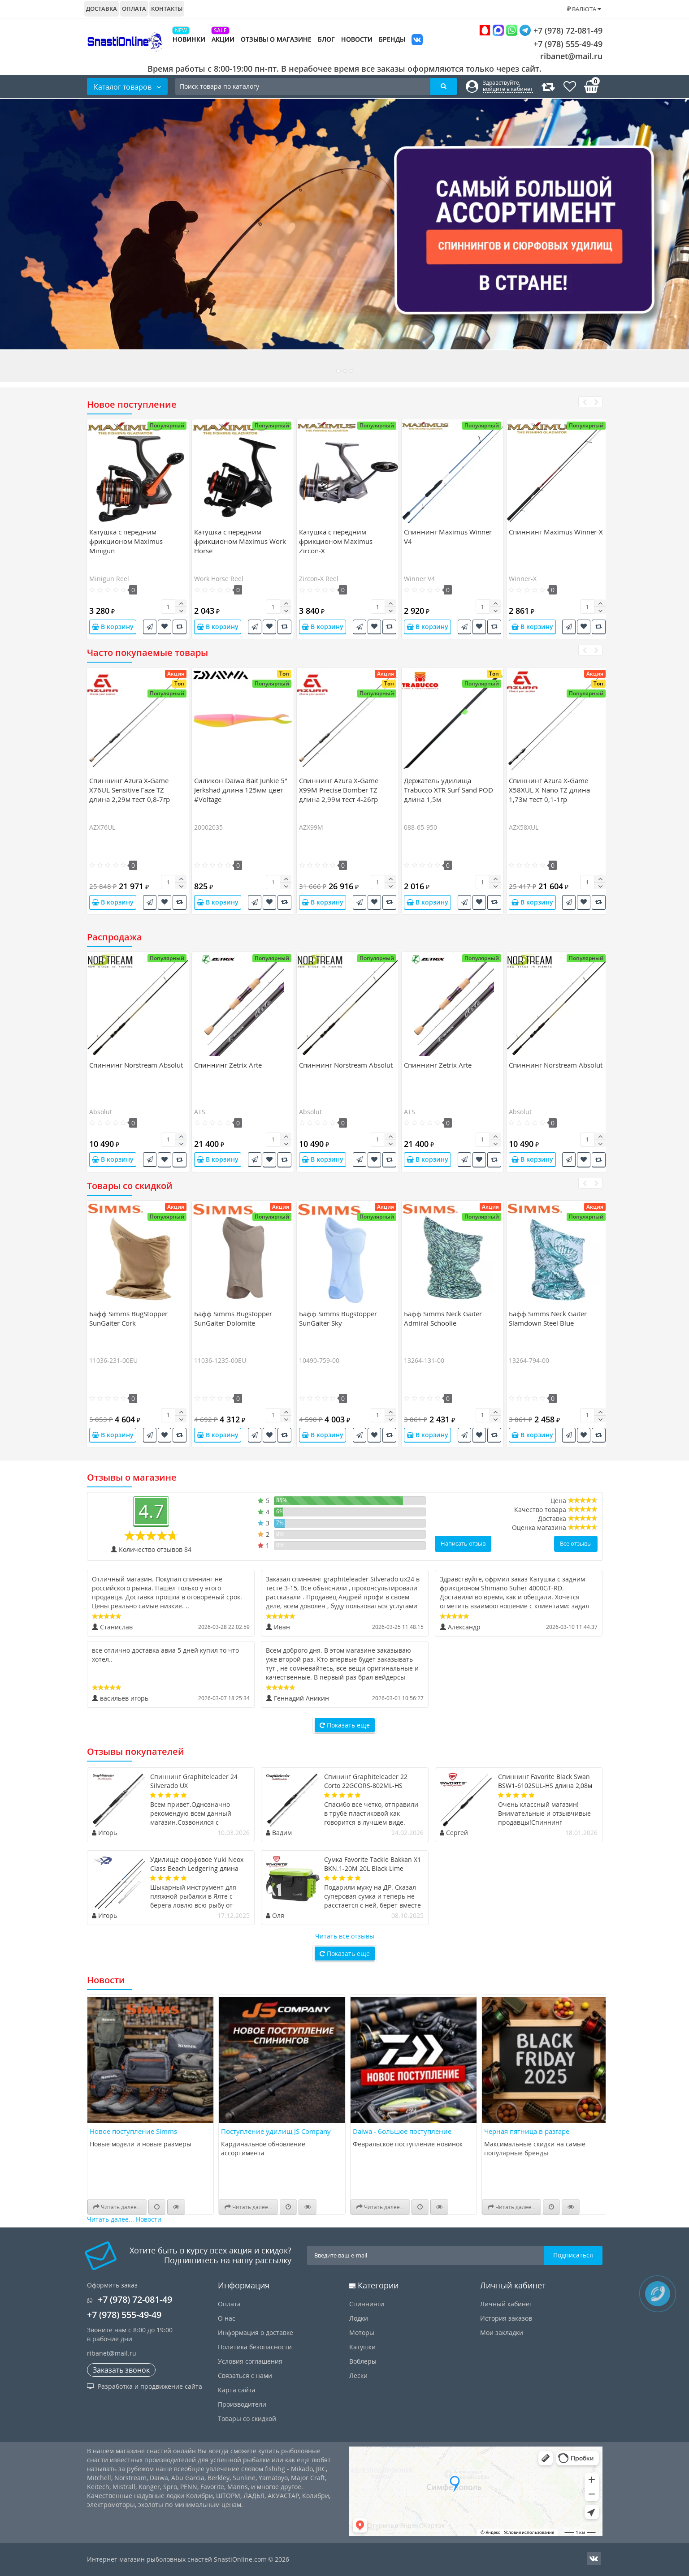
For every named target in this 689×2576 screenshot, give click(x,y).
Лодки (358, 2318)
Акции (223, 39)
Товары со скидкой (247, 2418)
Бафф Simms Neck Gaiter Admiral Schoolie (443, 1318)
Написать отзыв (463, 1543)
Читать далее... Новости (124, 2219)
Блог (326, 39)
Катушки (362, 2347)
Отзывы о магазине (276, 39)
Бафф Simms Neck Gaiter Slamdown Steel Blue (548, 1318)
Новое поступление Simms (133, 2131)
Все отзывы (576, 1543)
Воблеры (363, 2361)
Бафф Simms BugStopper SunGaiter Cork (128, 1318)
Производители (242, 2404)
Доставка (101, 8)
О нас (226, 2318)
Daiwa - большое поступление (402, 2131)
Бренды (392, 39)
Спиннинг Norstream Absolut (136, 1064)
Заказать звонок (121, 2370)
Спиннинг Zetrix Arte (228, 1064)
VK (417, 40)
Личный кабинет (506, 2304)
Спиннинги (366, 2304)
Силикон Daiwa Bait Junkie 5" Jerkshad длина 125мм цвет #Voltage (240, 790)
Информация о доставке (255, 2332)
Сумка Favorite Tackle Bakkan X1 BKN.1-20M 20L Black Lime (372, 1864)
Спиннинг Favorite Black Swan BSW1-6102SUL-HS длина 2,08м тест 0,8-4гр (545, 1785)
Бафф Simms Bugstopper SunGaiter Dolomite (233, 1318)
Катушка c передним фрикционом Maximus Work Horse (240, 541)
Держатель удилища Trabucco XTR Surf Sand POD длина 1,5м (448, 790)
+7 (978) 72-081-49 (540, 30)
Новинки (189, 39)
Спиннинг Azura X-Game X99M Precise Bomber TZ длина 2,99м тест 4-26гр (338, 790)
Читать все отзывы (344, 1936)
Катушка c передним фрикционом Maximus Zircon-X (336, 541)
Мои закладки (501, 2332)
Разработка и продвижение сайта (144, 2386)
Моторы (361, 2332)
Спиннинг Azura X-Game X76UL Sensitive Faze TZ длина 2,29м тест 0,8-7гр (129, 790)
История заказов (506, 2318)
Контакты (166, 8)
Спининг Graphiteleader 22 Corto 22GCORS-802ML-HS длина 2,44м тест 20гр (365, 1785)
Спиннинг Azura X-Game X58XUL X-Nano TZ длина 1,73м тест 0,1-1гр (549, 790)
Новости (357, 39)
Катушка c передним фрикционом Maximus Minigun (126, 541)
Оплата (134, 8)
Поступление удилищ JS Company (276, 2131)
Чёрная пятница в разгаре (526, 2131)
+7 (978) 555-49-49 (561, 44)
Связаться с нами (245, 2375)
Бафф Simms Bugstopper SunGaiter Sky (338, 1318)
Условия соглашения (250, 2361)
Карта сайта (237, 2390)
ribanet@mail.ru (571, 56)
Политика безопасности (255, 2347)
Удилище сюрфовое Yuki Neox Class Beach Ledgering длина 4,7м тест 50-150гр (196, 1868)
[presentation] (584, 401)
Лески (358, 2375)
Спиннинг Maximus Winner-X (556, 531)
